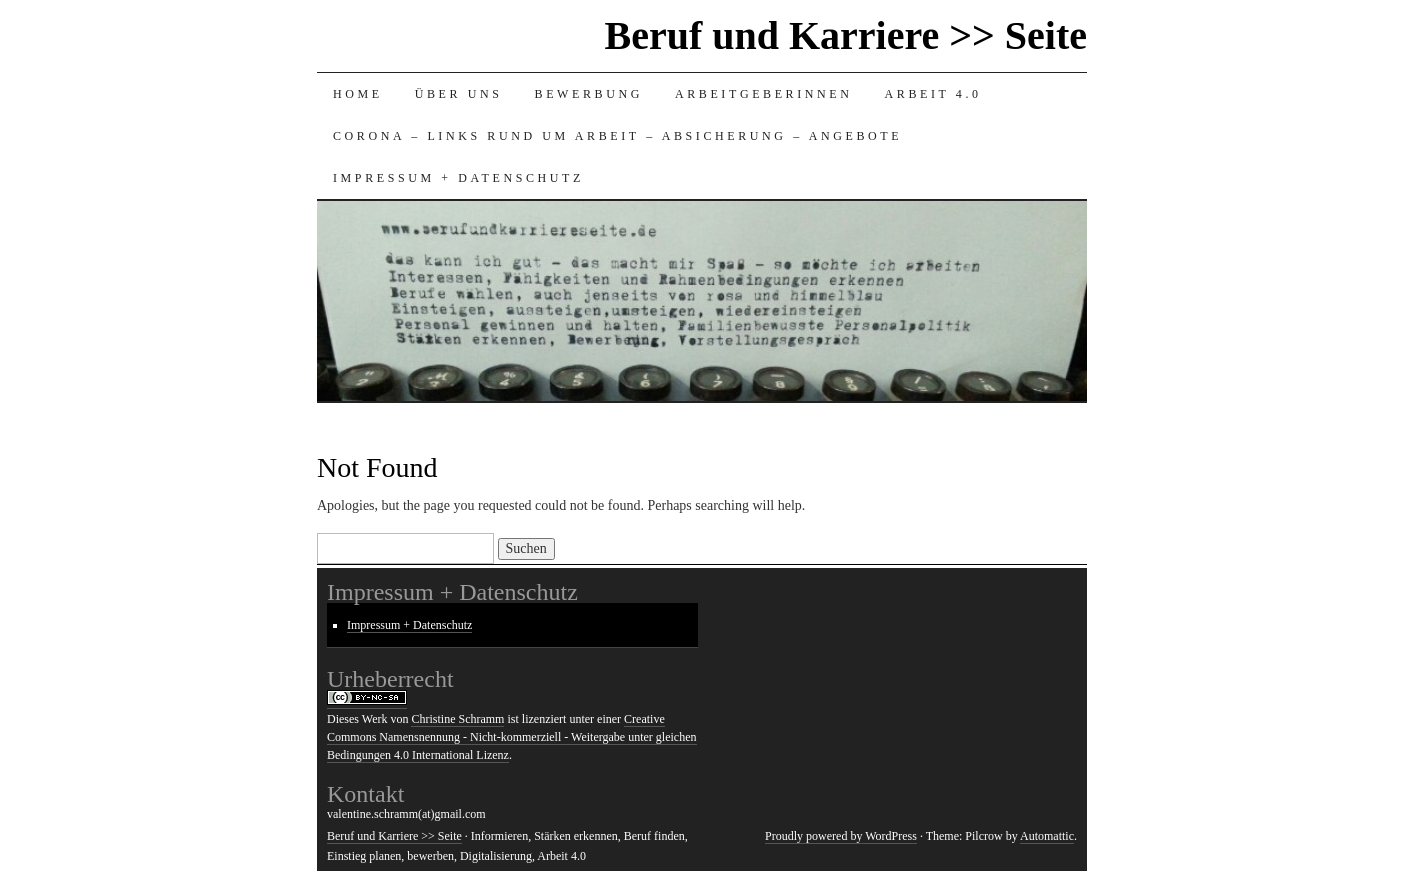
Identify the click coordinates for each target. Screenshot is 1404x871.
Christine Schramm (457, 719)
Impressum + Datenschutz (458, 178)
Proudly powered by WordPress (841, 836)
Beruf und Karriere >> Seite (845, 35)
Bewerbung (589, 94)
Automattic (1047, 836)
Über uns (459, 94)
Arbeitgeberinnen (764, 94)
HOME (358, 94)
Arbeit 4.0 (933, 94)
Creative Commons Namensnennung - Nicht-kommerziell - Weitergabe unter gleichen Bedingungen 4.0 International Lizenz (512, 737)
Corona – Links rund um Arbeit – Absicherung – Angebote (617, 136)
